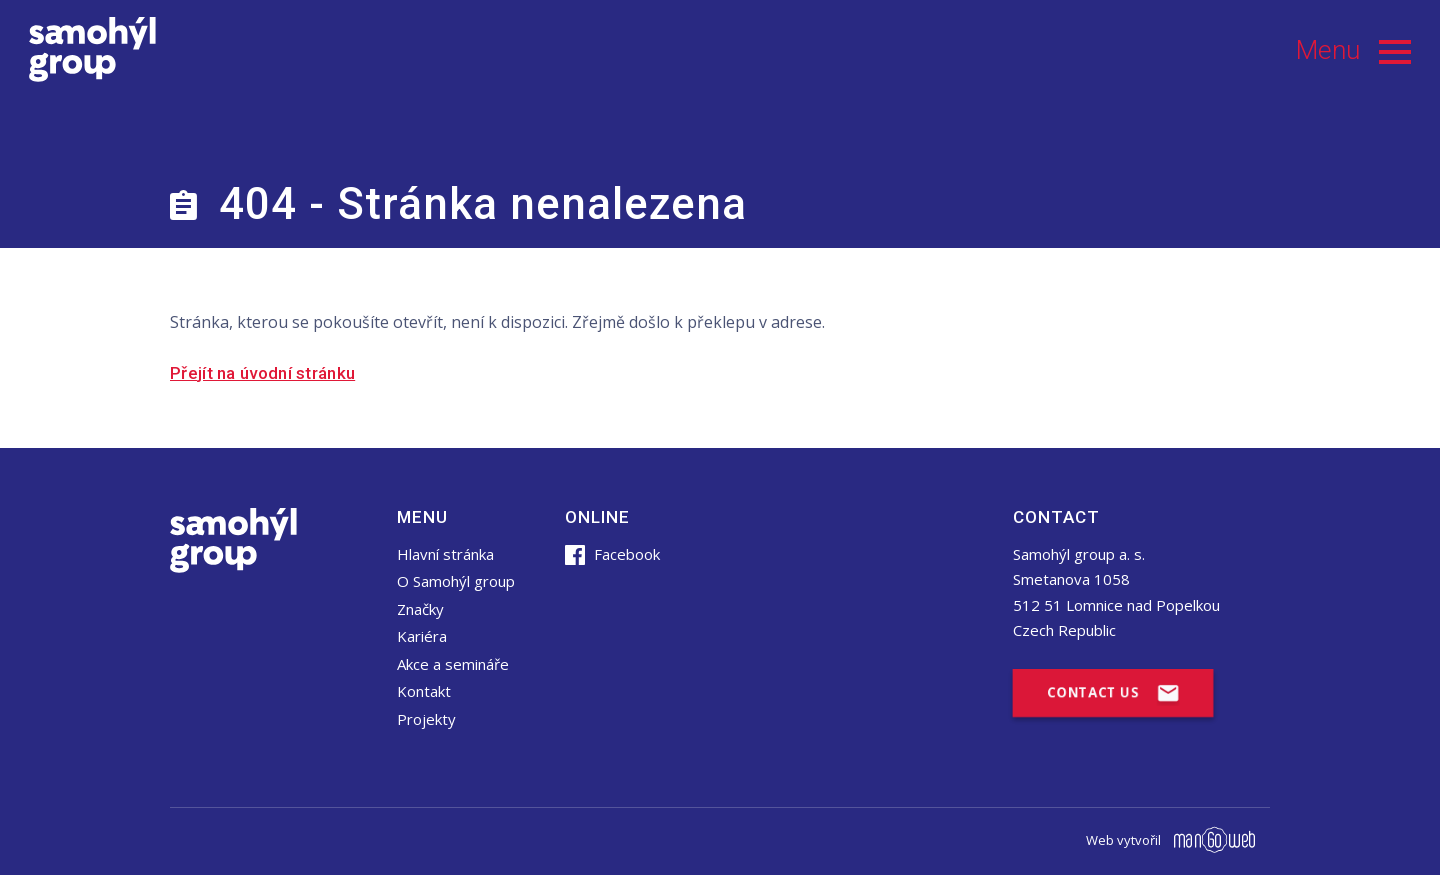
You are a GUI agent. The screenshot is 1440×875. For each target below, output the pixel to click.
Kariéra (422, 636)
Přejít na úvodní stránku (262, 373)
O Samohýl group (456, 581)
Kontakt (424, 691)
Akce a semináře (453, 664)
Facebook (612, 554)
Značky (420, 609)
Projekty (426, 719)
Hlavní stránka (445, 554)
